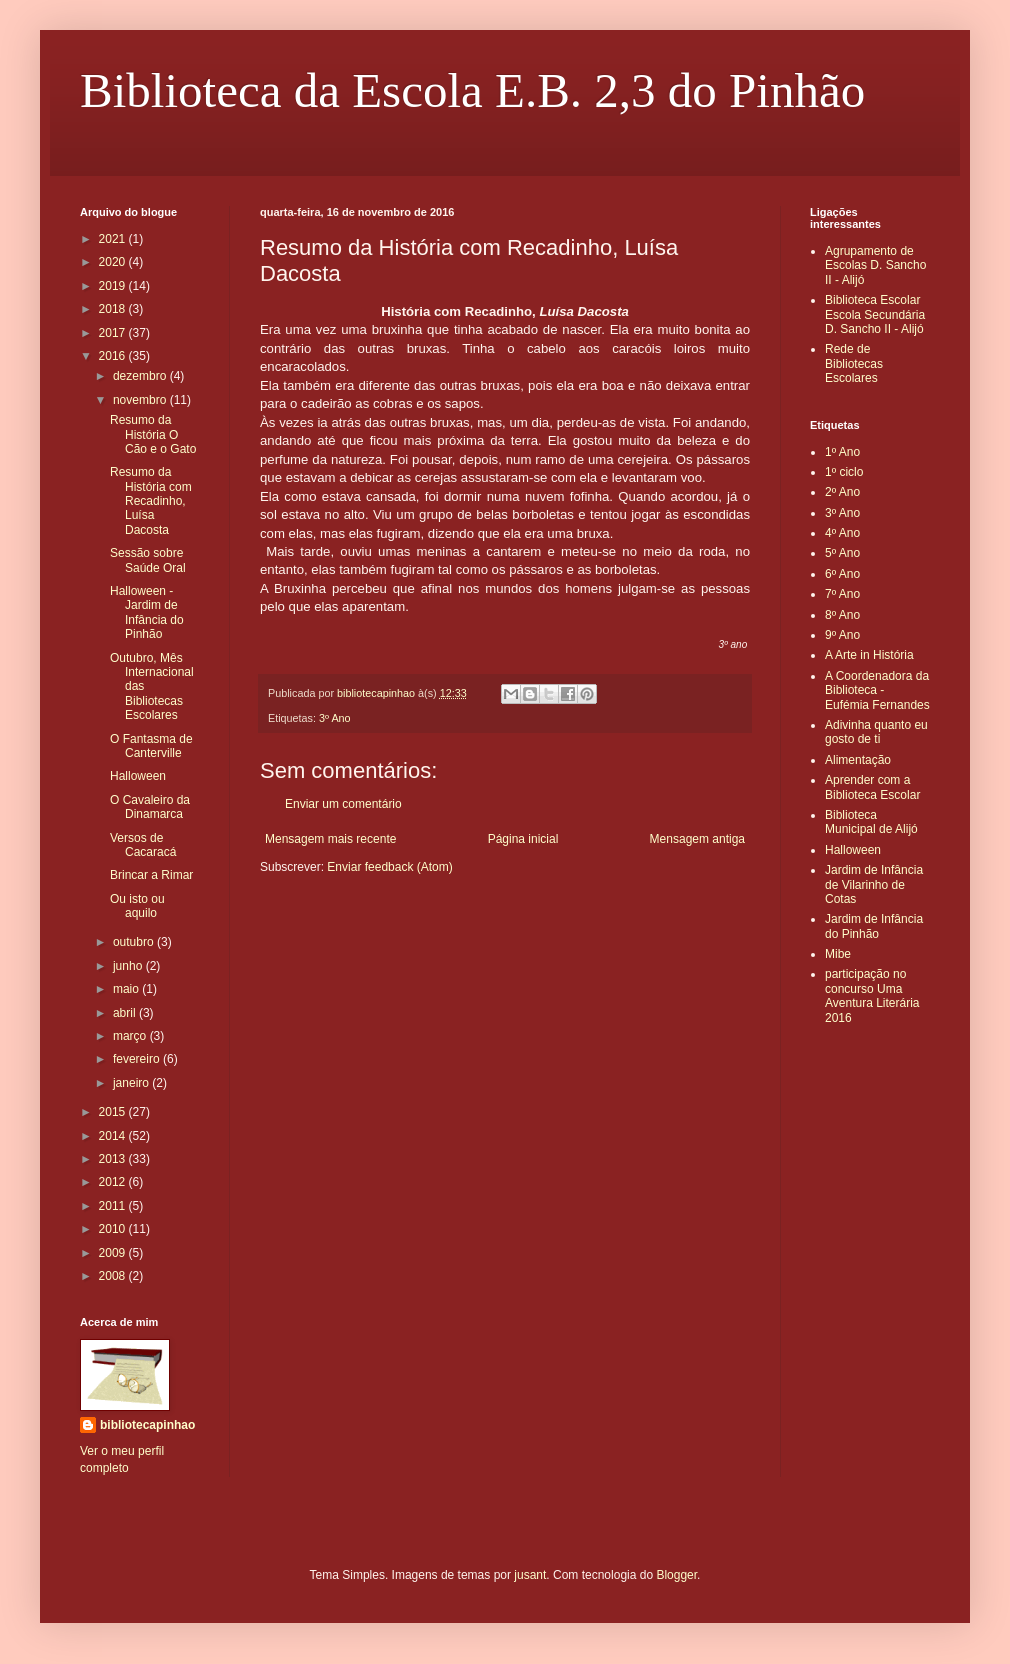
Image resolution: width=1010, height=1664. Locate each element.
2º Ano (842, 492)
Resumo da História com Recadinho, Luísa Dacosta (151, 501)
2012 (114, 1182)
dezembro (141, 376)
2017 (114, 333)
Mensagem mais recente (330, 839)
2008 (114, 1276)
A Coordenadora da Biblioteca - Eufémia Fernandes (877, 690)
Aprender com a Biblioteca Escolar (872, 787)
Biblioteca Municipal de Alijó (871, 822)
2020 (114, 262)
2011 (114, 1206)
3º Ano (335, 718)
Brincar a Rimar (151, 875)
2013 (114, 1159)
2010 (114, 1229)
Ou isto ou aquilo (137, 906)
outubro (135, 942)
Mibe (838, 954)
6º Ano (842, 574)
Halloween (138, 776)
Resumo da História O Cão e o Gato (153, 434)
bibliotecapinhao (147, 1425)
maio (127, 989)
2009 (114, 1253)
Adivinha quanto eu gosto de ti (876, 732)
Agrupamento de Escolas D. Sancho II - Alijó (875, 265)
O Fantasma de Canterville (151, 746)
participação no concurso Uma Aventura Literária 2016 (872, 995)
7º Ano (842, 594)
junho (129, 966)
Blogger (676, 1575)
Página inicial (523, 839)
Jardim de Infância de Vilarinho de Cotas (874, 884)
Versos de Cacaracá (143, 845)
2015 (114, 1112)
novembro (141, 400)
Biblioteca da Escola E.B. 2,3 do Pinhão (472, 90)
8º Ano (842, 615)
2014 (114, 1136)
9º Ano (842, 635)
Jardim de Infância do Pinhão (874, 926)
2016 (114, 356)
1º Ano (842, 452)
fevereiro (138, 1059)
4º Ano (842, 533)
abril (126, 1013)
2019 (114, 286)
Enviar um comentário (343, 804)
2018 (114, 309)
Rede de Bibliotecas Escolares (854, 363)
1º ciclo (844, 472)
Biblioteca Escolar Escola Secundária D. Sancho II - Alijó (875, 314)
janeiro (132, 1083)
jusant (530, 1575)
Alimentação (858, 760)
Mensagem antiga (697, 839)
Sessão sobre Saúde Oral (148, 560)
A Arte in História (869, 655)
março (131, 1036)
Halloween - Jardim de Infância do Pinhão (147, 612)
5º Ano (842, 553)
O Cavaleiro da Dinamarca (150, 807)
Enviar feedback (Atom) (389, 867)
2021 (114, 239)
